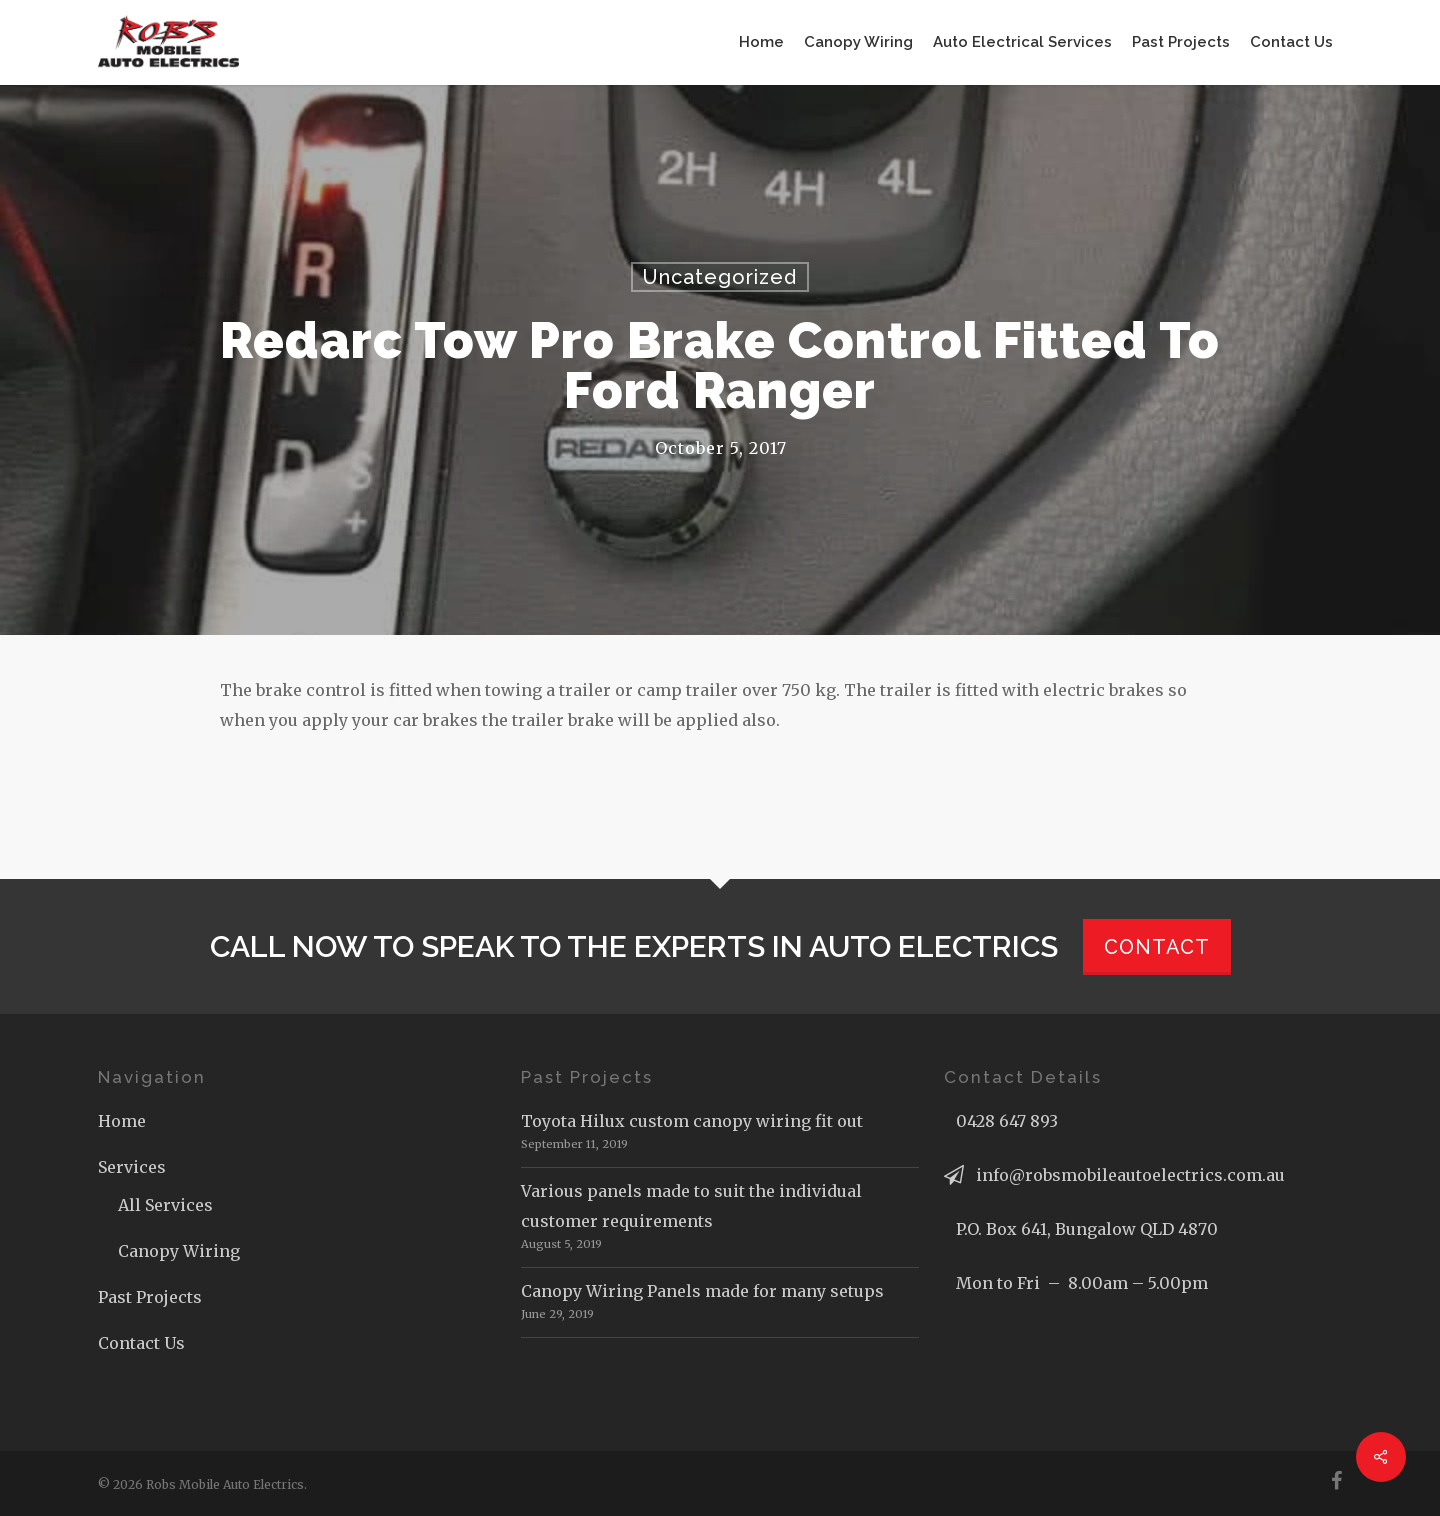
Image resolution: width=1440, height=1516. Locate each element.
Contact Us (141, 1343)
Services (132, 1167)
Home (122, 1121)
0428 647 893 (1007, 1121)
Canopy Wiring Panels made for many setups (702, 1291)
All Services (165, 1205)
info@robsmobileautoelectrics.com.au (1130, 1175)
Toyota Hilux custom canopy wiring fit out (692, 1121)
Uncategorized (720, 277)
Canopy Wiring (179, 1251)
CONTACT (1157, 947)
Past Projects (150, 1297)
